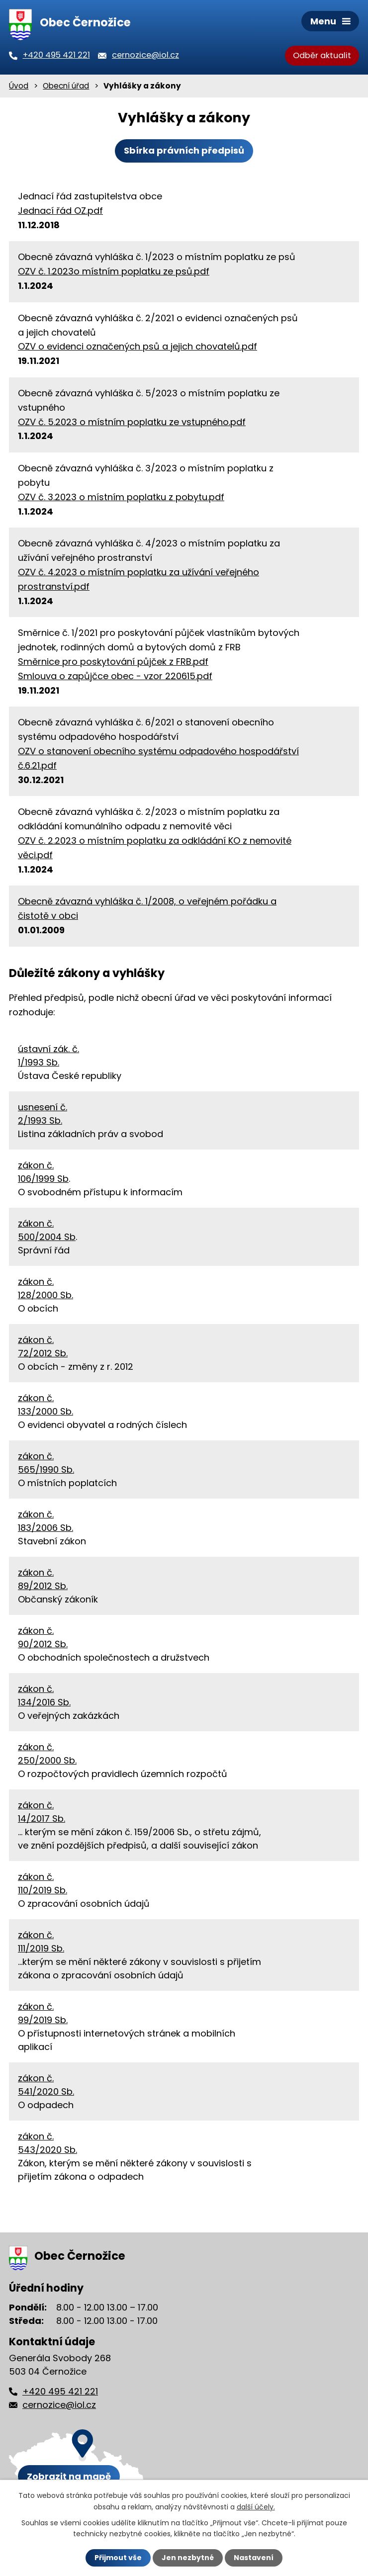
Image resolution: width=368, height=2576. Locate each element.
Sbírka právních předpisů (184, 150)
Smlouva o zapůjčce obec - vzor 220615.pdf (115, 676)
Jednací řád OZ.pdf (60, 210)
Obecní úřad (66, 86)
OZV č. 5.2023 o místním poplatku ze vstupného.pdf (132, 422)
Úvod (18, 86)
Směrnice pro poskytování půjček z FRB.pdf (113, 661)
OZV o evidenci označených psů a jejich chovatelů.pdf (137, 346)
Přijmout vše (118, 2558)
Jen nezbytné (188, 2558)
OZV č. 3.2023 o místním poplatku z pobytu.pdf (121, 497)
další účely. (256, 2506)
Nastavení (254, 2558)
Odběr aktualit (322, 55)
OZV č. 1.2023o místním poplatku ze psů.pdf (113, 271)
